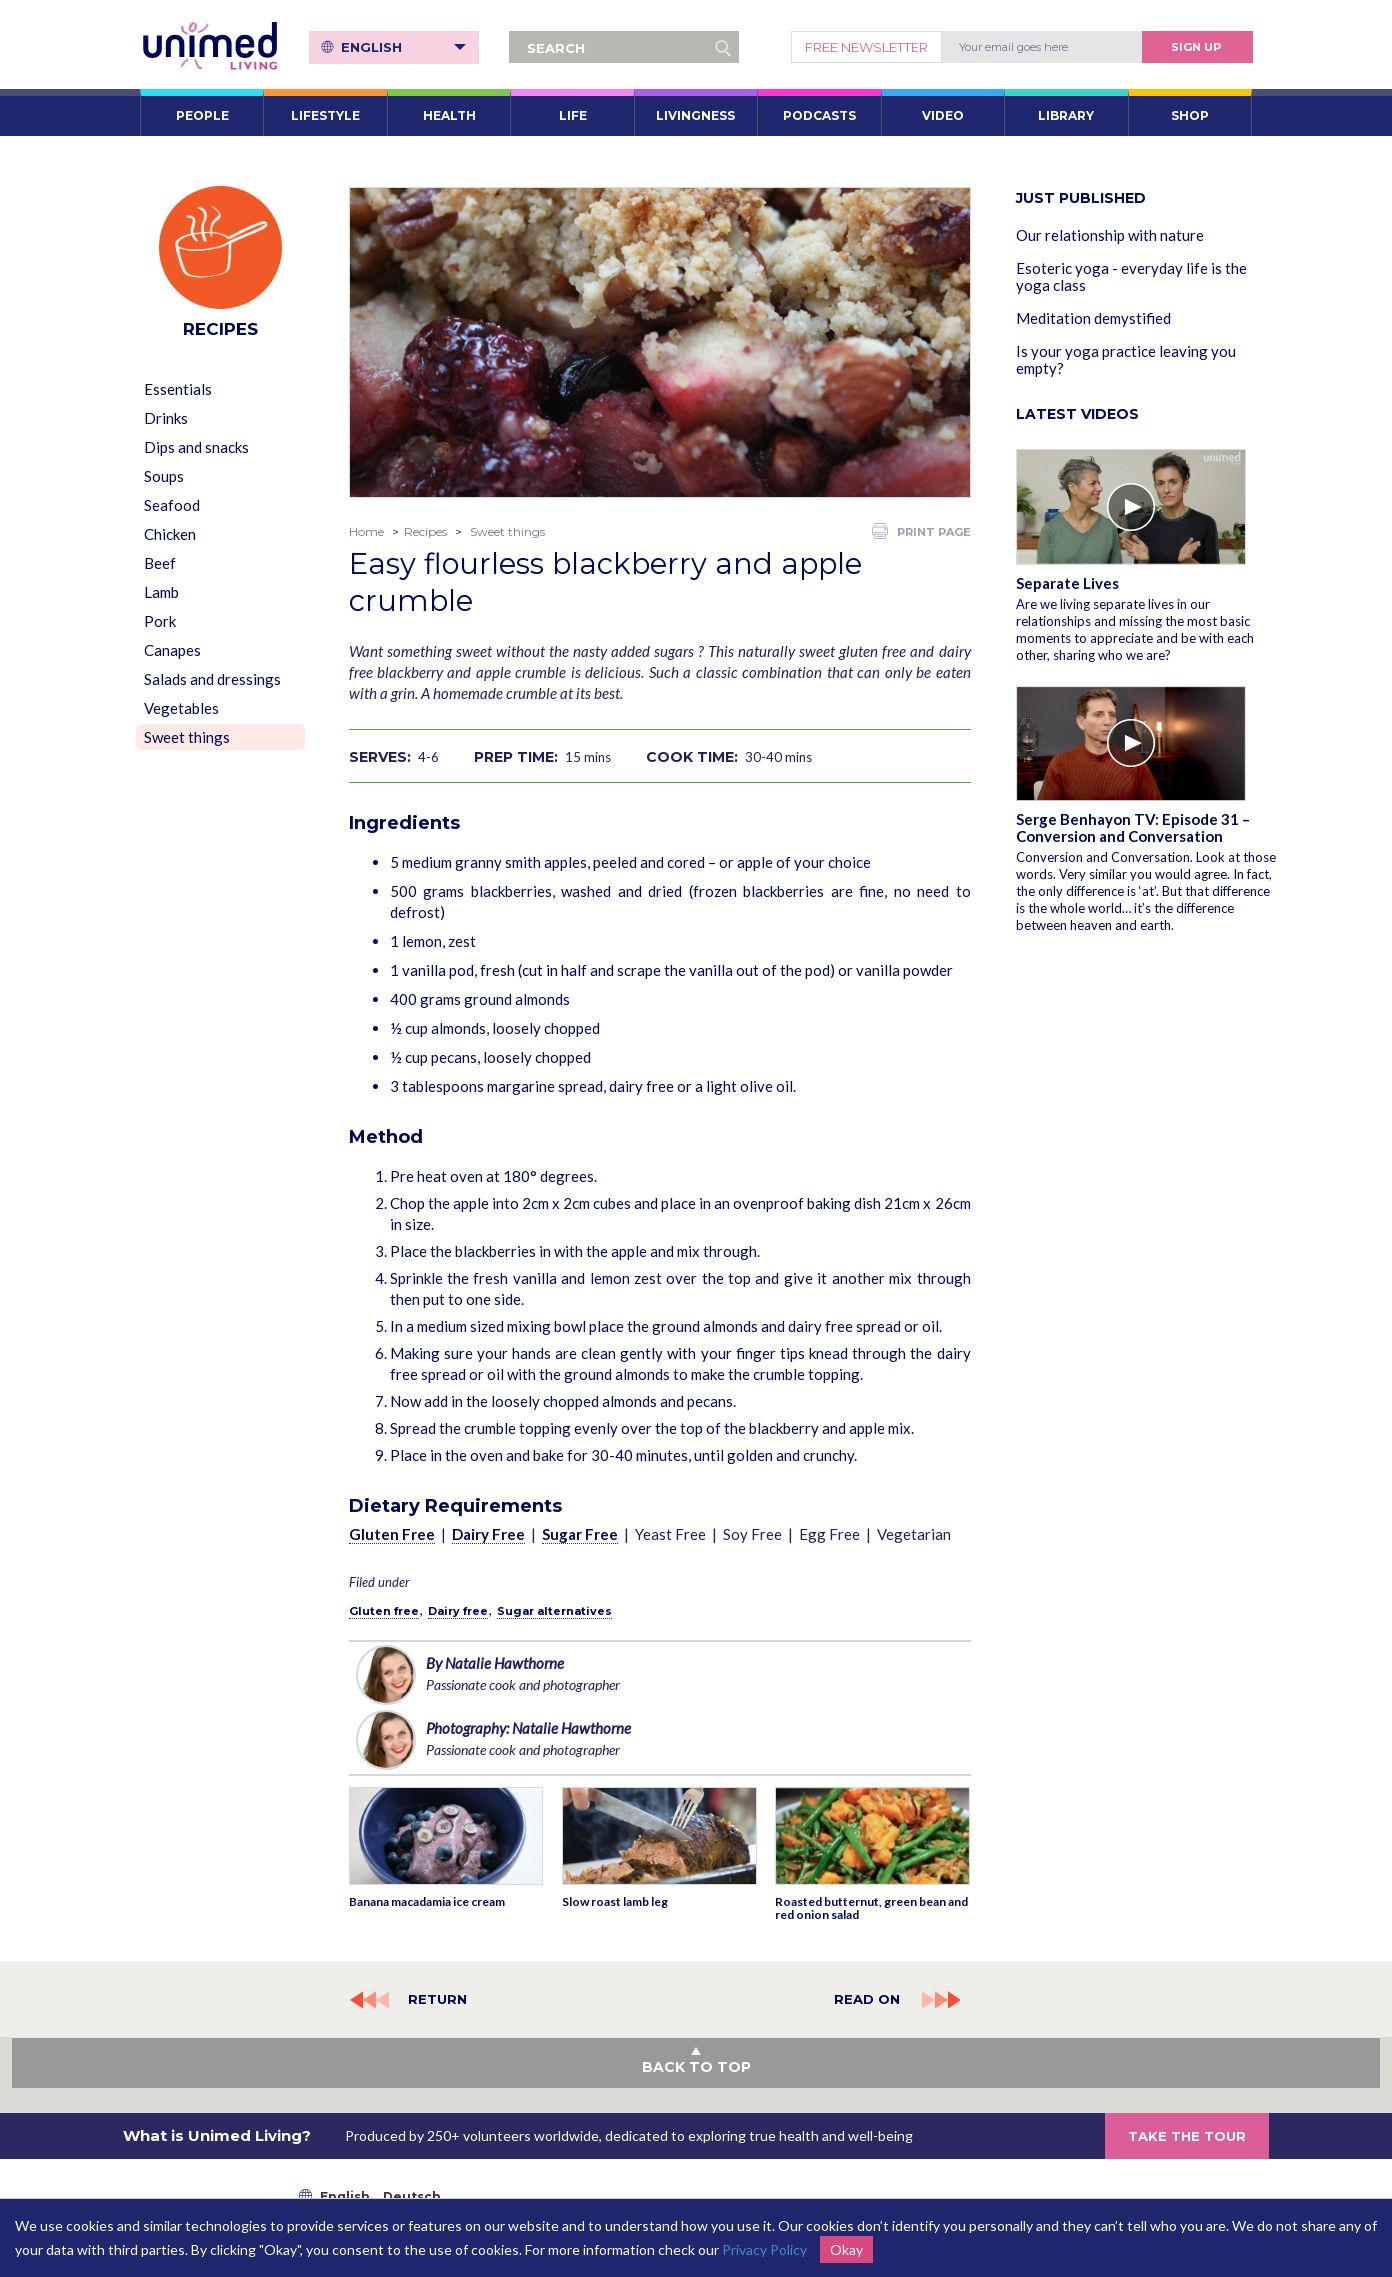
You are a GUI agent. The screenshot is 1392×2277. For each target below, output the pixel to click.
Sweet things (187, 737)
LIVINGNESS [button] (695, 115)
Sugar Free (580, 1534)
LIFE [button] (573, 115)
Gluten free (384, 1611)
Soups (164, 476)
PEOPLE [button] (202, 115)
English (403, 47)
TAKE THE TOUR (1187, 2136)
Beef (160, 563)
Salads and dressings (212, 679)
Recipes (425, 531)
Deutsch (412, 2196)
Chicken (170, 534)
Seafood (172, 505)
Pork (160, 621)
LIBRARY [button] (1066, 115)
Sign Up (1196, 47)
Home (366, 531)
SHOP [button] (1190, 115)
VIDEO (943, 115)
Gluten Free (392, 1534)
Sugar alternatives (554, 1611)
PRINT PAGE (921, 531)
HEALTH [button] (449, 115)
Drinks (166, 418)
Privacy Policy (764, 2249)
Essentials (178, 389)
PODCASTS (819, 115)
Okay (846, 2249)
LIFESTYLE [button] (325, 115)
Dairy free (458, 1611)
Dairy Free (488, 1534)
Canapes (172, 650)
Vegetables (181, 708)
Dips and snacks (196, 447)
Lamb (161, 592)
